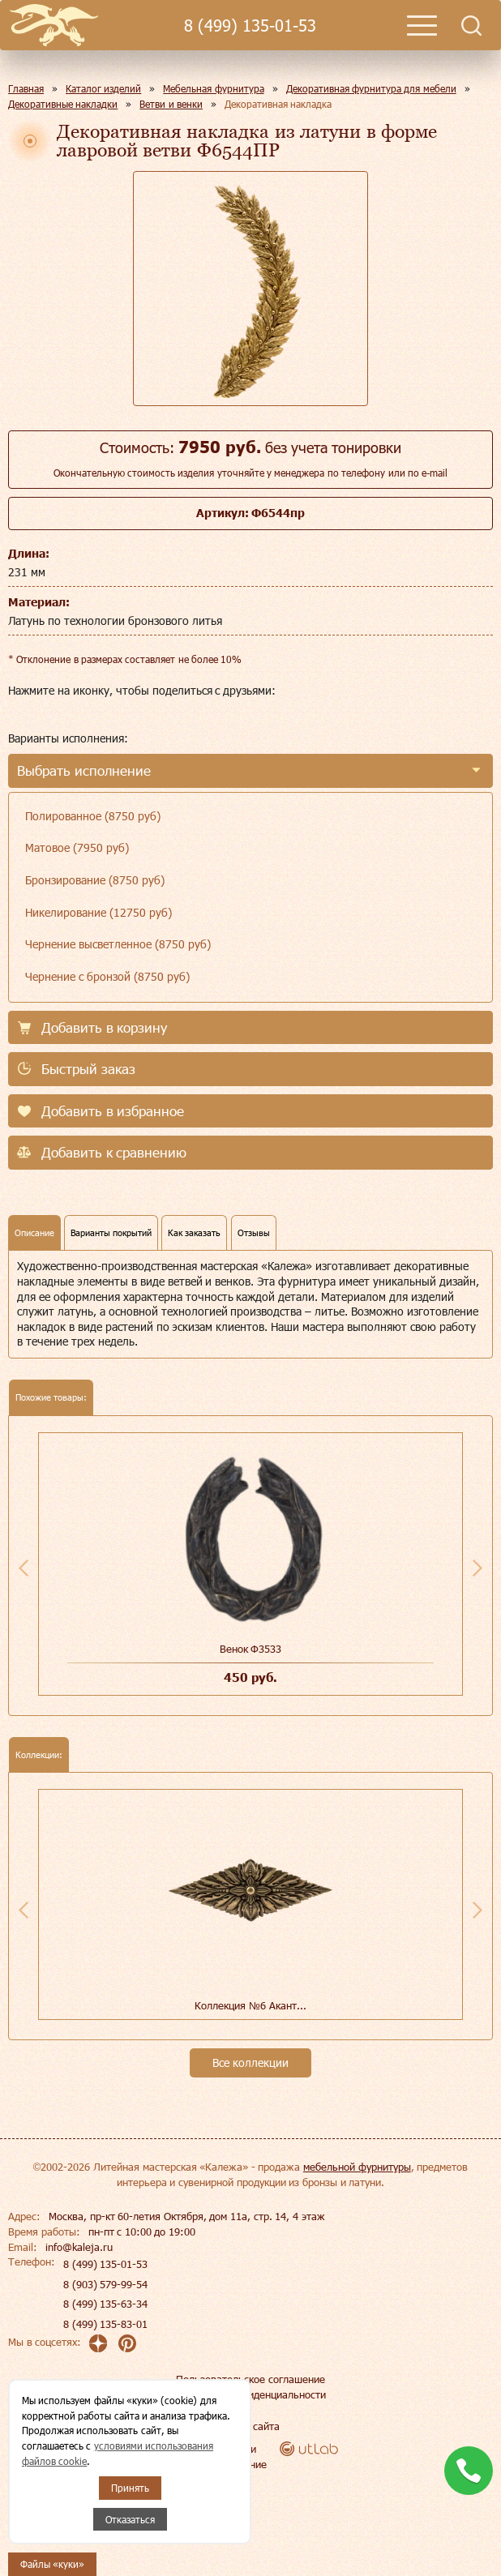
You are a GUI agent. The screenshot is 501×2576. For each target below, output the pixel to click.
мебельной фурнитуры (357, 2166)
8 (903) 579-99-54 (105, 2284)
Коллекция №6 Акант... (250, 2005)
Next (477, 1568)
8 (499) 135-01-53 (249, 25)
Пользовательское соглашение (250, 2379)
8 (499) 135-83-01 (105, 2323)
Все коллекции (250, 2062)
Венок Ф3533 (251, 1648)
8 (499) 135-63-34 (105, 2303)
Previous (23, 1568)
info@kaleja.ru (79, 2246)
